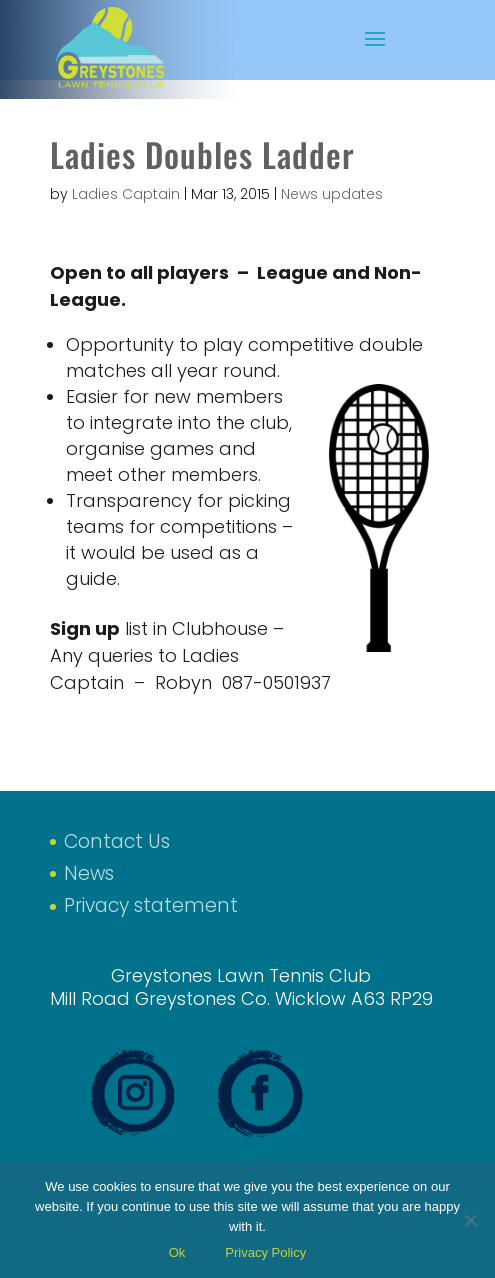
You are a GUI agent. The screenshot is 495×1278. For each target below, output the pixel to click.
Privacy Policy (265, 1252)
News (89, 873)
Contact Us (117, 841)
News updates (332, 194)
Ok (177, 1252)
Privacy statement (151, 905)
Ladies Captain (126, 194)
